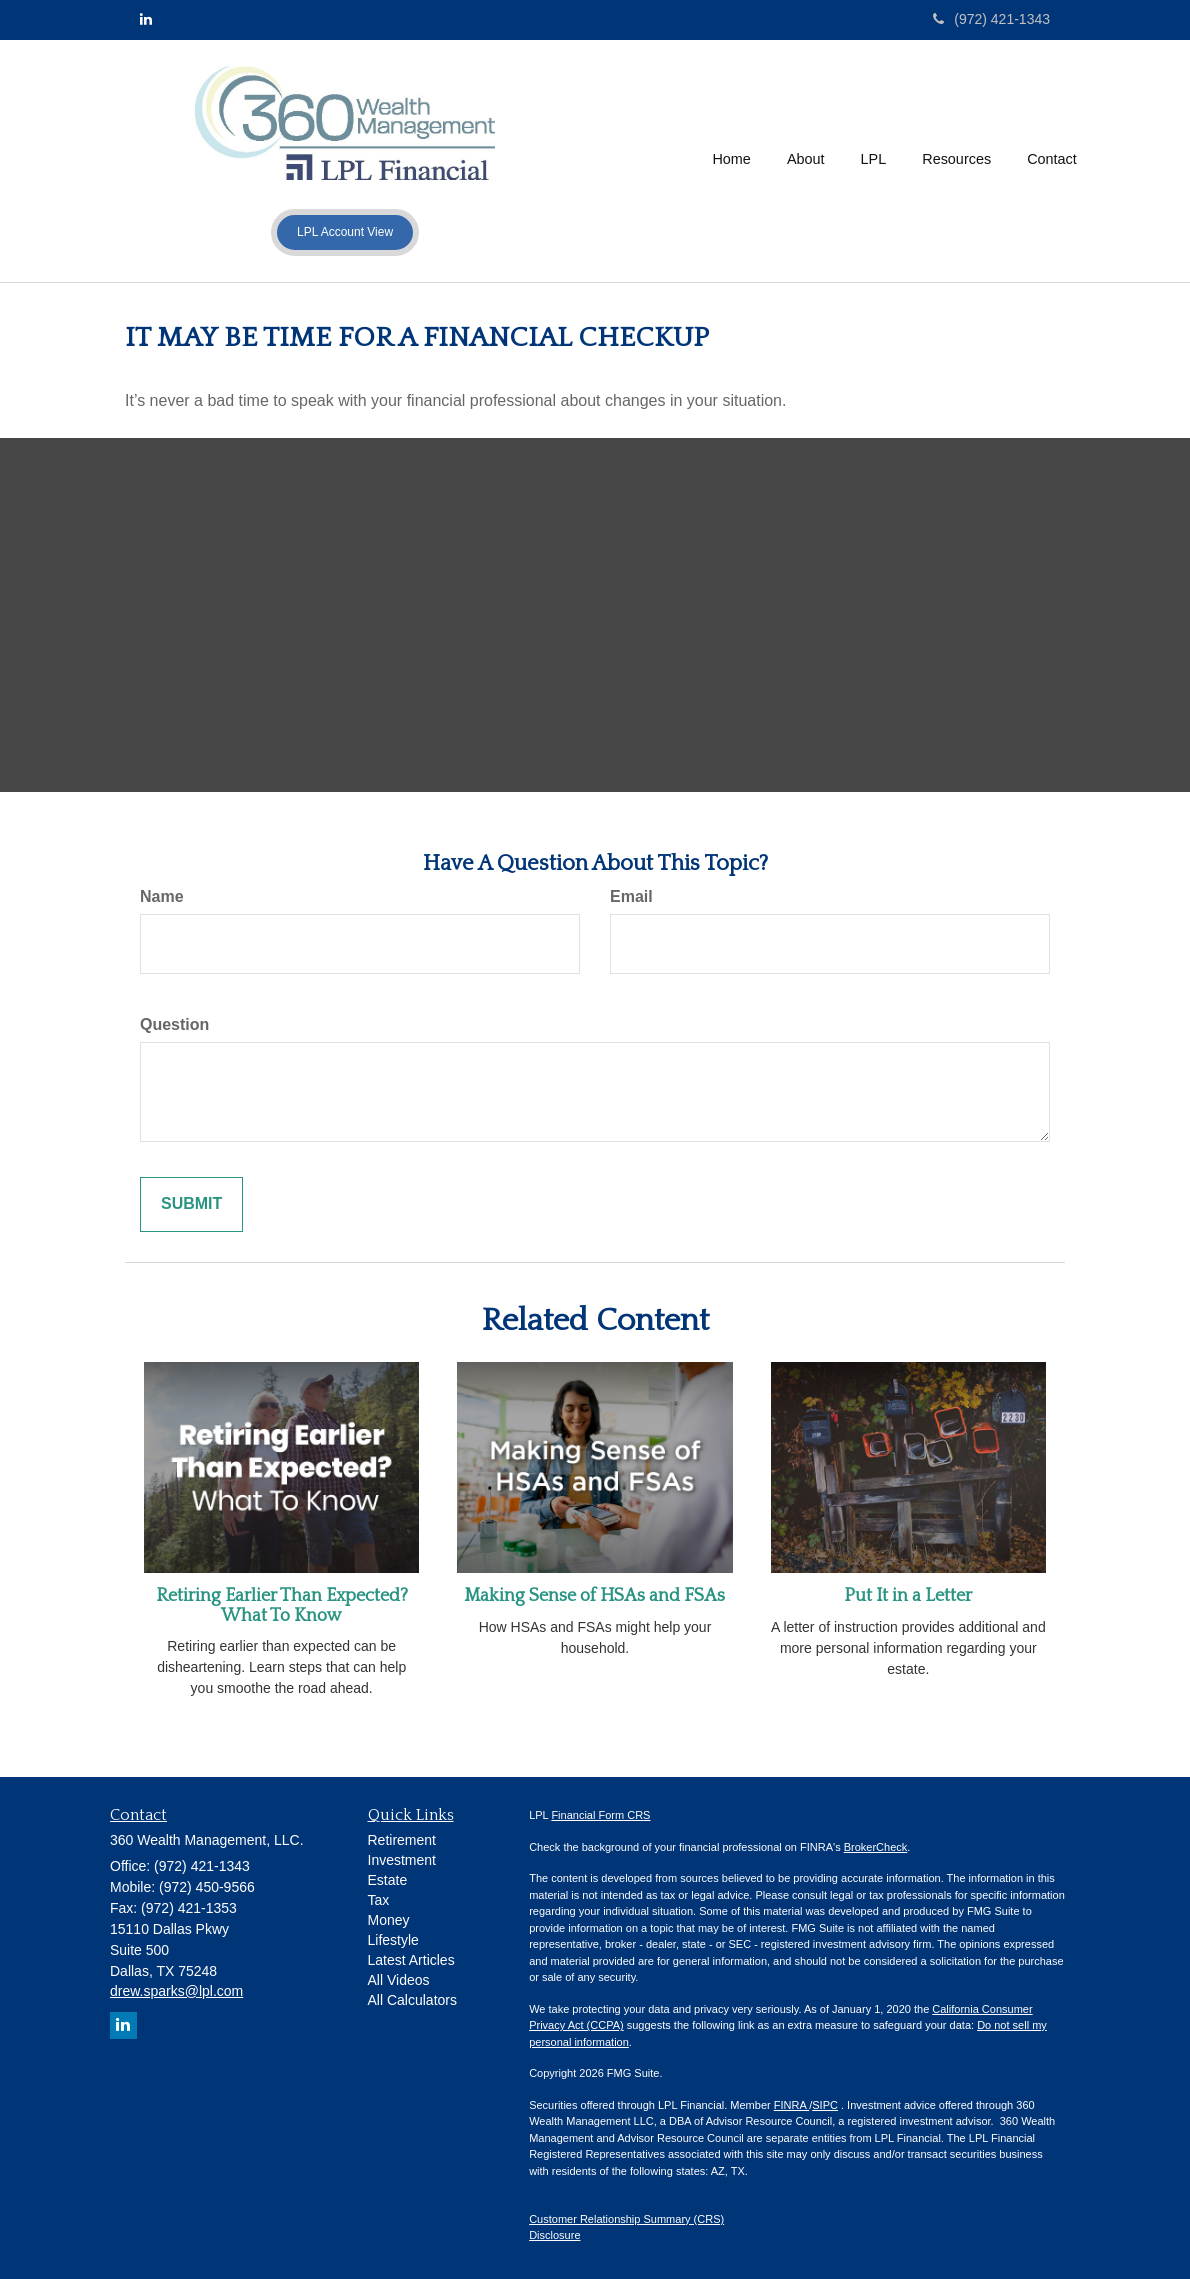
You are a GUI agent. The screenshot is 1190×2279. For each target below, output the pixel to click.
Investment (402, 1860)
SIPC (825, 2105)
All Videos (399, 1980)
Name (162, 896)
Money (389, 1920)
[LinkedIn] (146, 19)
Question (174, 1024)
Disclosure (554, 2235)
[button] (806, 161)
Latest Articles (411, 1960)
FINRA (791, 2105)
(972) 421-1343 (991, 19)
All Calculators (412, 2000)
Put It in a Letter (908, 1596)
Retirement (402, 1840)
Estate (388, 1880)
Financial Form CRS (600, 1815)
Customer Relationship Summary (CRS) (626, 2219)
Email (631, 896)
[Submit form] (191, 1204)
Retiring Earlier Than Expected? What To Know (282, 1606)
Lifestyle (393, 1940)
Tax (379, 1900)
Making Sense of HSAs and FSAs (594, 1596)
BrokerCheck (876, 1847)
